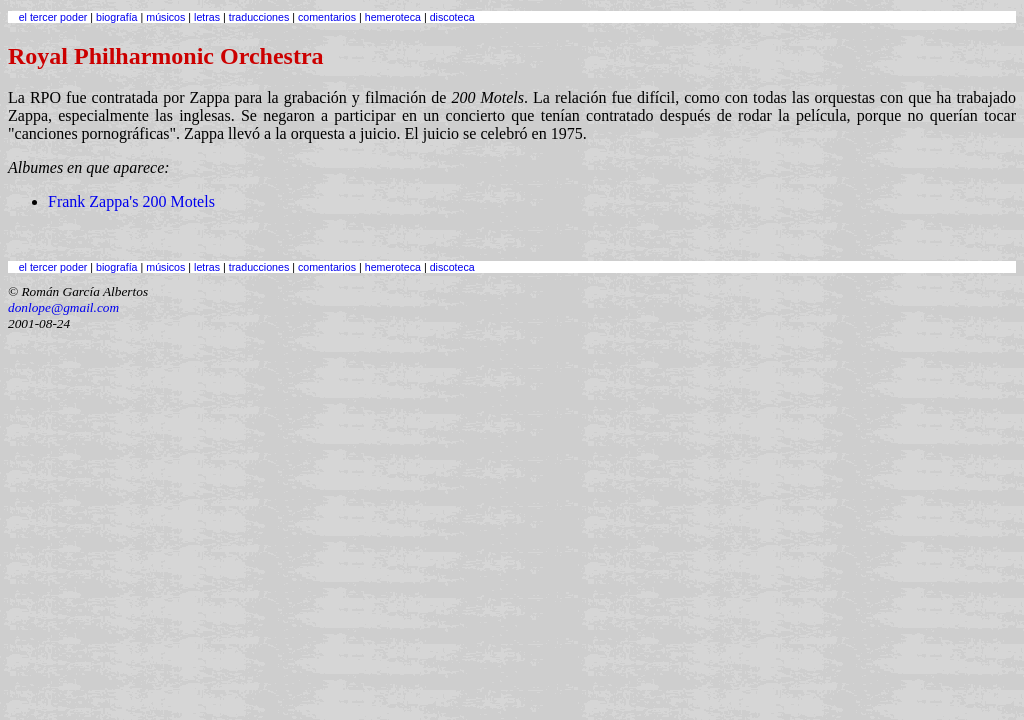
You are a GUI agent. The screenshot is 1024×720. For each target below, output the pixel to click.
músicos (165, 17)
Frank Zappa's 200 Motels (131, 201)
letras (207, 17)
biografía (116, 17)
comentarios (327, 17)
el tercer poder (53, 17)
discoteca (452, 17)
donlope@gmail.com (63, 307)
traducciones (259, 17)
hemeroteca (393, 17)
